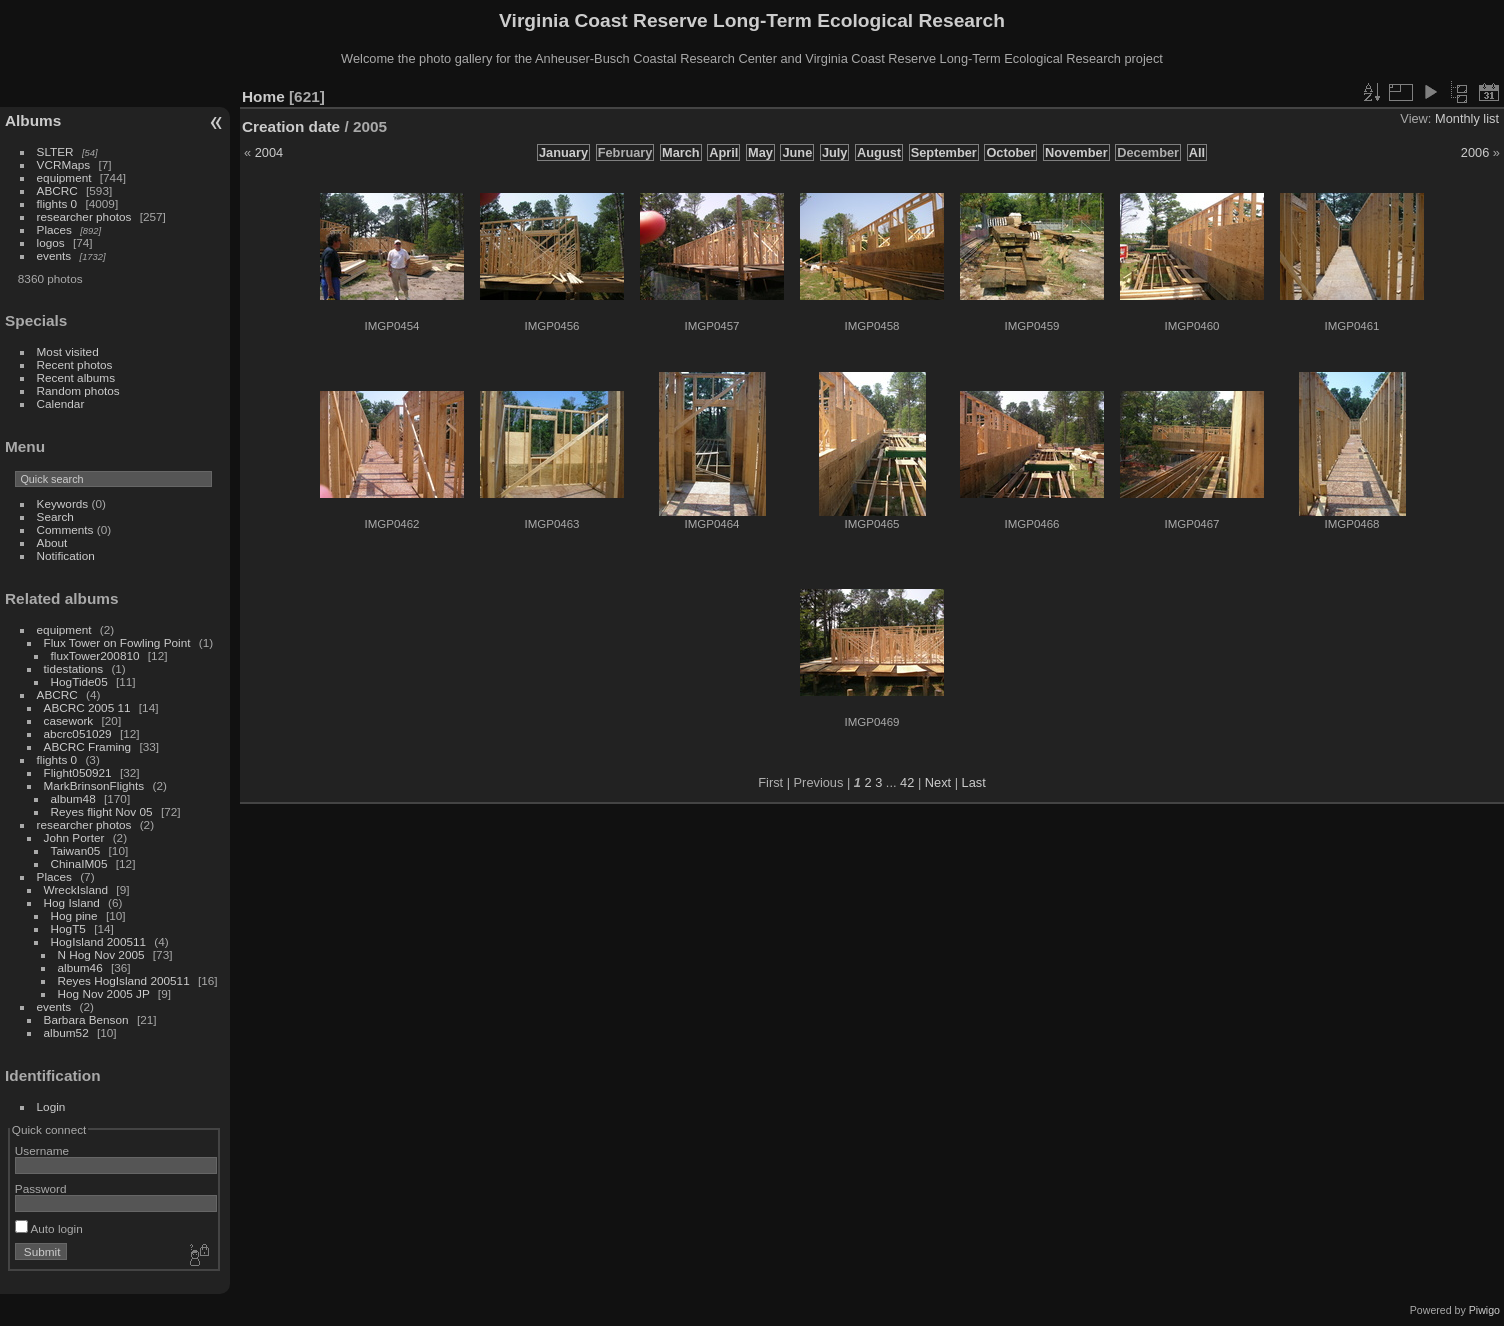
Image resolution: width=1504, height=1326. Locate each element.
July (835, 152)
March (681, 152)
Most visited (68, 351)
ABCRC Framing (88, 746)
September (944, 152)
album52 (66, 1032)
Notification (66, 555)
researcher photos (84, 216)
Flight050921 (78, 772)
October (1010, 152)
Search (55, 516)
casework (69, 720)
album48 (73, 798)
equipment (64, 177)
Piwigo (1484, 1310)
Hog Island (72, 902)
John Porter (74, 837)
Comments (65, 529)
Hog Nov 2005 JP (104, 993)
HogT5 (68, 928)
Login (51, 1106)
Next (938, 782)
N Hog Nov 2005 (101, 954)
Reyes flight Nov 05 (102, 811)
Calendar (61, 403)
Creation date (291, 126)
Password (41, 1188)
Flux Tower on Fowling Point (117, 642)
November (1076, 152)
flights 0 (57, 203)
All (1197, 152)
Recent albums (76, 377)
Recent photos (75, 364)
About (52, 542)
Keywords (63, 503)
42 (907, 782)
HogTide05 (79, 681)
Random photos (78, 390)
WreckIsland (76, 889)
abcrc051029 (78, 733)
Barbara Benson (86, 1019)
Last (974, 782)
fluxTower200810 (95, 655)
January (563, 152)
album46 (80, 967)
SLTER (55, 151)
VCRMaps (64, 164)
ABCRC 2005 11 (87, 707)
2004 (269, 152)
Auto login (49, 1228)
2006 (1475, 152)
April (723, 152)
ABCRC (57, 190)
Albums (33, 120)
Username (42, 1150)
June (797, 152)
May (760, 152)
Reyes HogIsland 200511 (124, 980)
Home (263, 96)
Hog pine (74, 915)
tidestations (74, 668)
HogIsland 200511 (99, 941)
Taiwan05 (76, 850)
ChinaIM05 (79, 863)
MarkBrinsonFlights (94, 785)
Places (54, 229)
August (879, 152)
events (54, 255)
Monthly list (1467, 118)
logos (51, 242)
